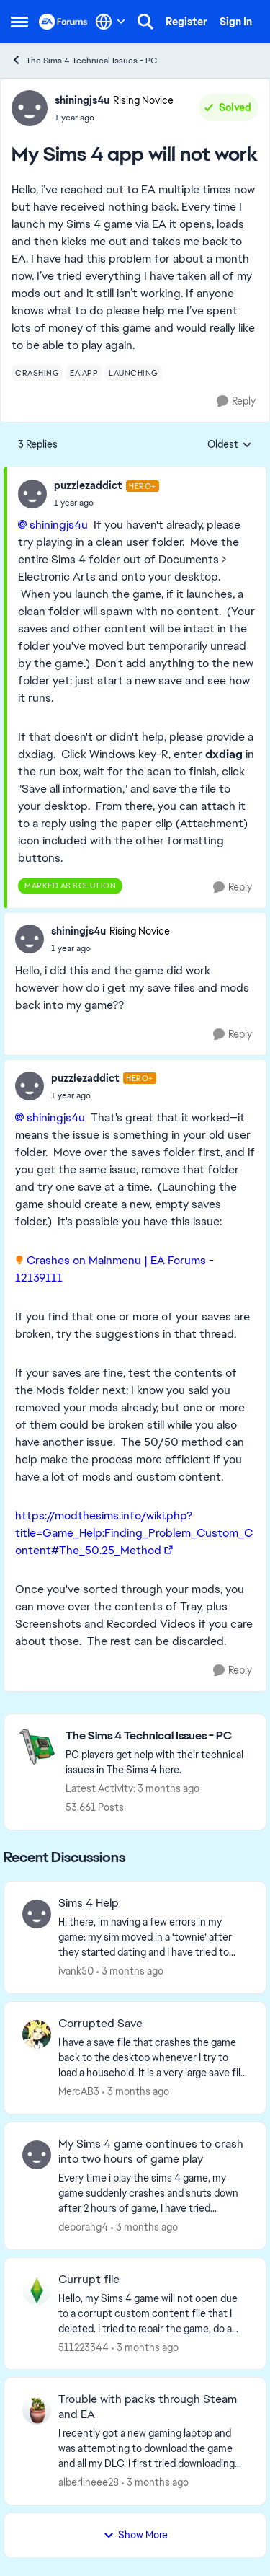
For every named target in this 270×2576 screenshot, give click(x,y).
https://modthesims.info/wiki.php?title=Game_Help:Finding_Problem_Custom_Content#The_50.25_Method (134, 1533)
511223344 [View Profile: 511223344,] (83, 2346)
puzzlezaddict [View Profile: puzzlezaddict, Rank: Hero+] (88, 485)
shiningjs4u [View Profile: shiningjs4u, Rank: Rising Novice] (82, 100)
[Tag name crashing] (37, 373)
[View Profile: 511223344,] (36, 2290)
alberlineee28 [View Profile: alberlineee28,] (88, 2482)
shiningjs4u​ (59, 524)
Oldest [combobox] (229, 445)
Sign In (236, 21)
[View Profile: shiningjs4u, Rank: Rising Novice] (30, 108)
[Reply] (236, 401)
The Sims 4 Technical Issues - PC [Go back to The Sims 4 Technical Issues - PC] (84, 60)
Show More (135, 2534)
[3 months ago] (129, 1971)
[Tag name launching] (133, 373)
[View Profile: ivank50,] (36, 1914)
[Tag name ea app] (84, 373)
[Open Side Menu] (19, 21)
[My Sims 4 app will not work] (106, 502)
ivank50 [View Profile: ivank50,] (76, 1970)
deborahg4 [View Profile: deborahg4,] (83, 2226)
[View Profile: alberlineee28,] (36, 2410)
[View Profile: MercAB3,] (36, 2034)
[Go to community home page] (63, 22)
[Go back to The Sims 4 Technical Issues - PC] (158, 1736)
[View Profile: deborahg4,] (36, 2154)
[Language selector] (110, 21)
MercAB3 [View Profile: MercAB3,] (78, 2091)
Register (186, 21)
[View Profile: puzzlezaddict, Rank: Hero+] (32, 494)
